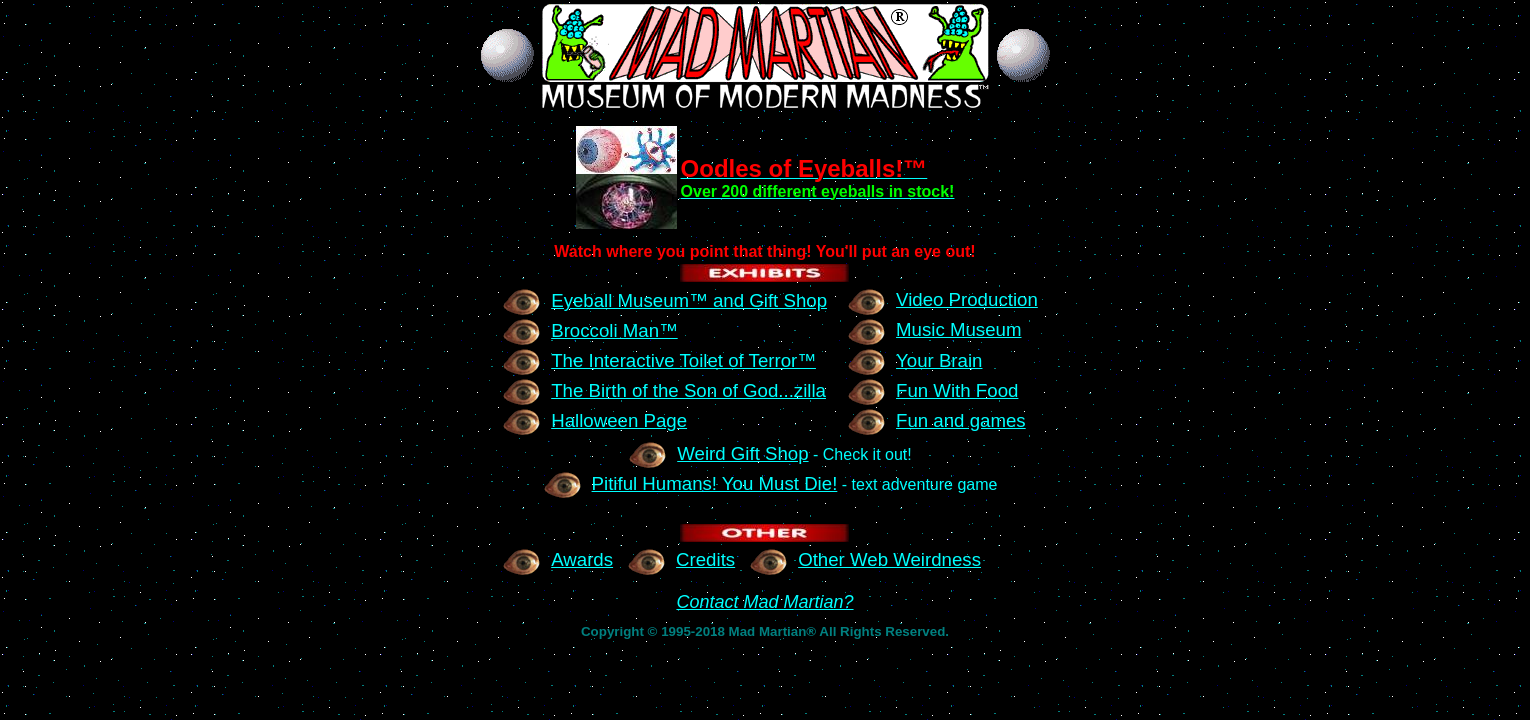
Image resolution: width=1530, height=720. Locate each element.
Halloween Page (594, 420)
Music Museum (934, 329)
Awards (557, 559)
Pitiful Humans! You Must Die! (690, 483)
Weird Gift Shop (718, 453)
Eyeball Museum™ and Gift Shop (664, 300)
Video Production (942, 299)
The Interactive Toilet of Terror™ (659, 360)
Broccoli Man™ (590, 330)
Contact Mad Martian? (764, 602)
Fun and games (936, 420)
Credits (681, 559)
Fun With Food (932, 390)
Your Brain (914, 360)
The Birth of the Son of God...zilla (664, 390)
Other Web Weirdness (865, 559)
